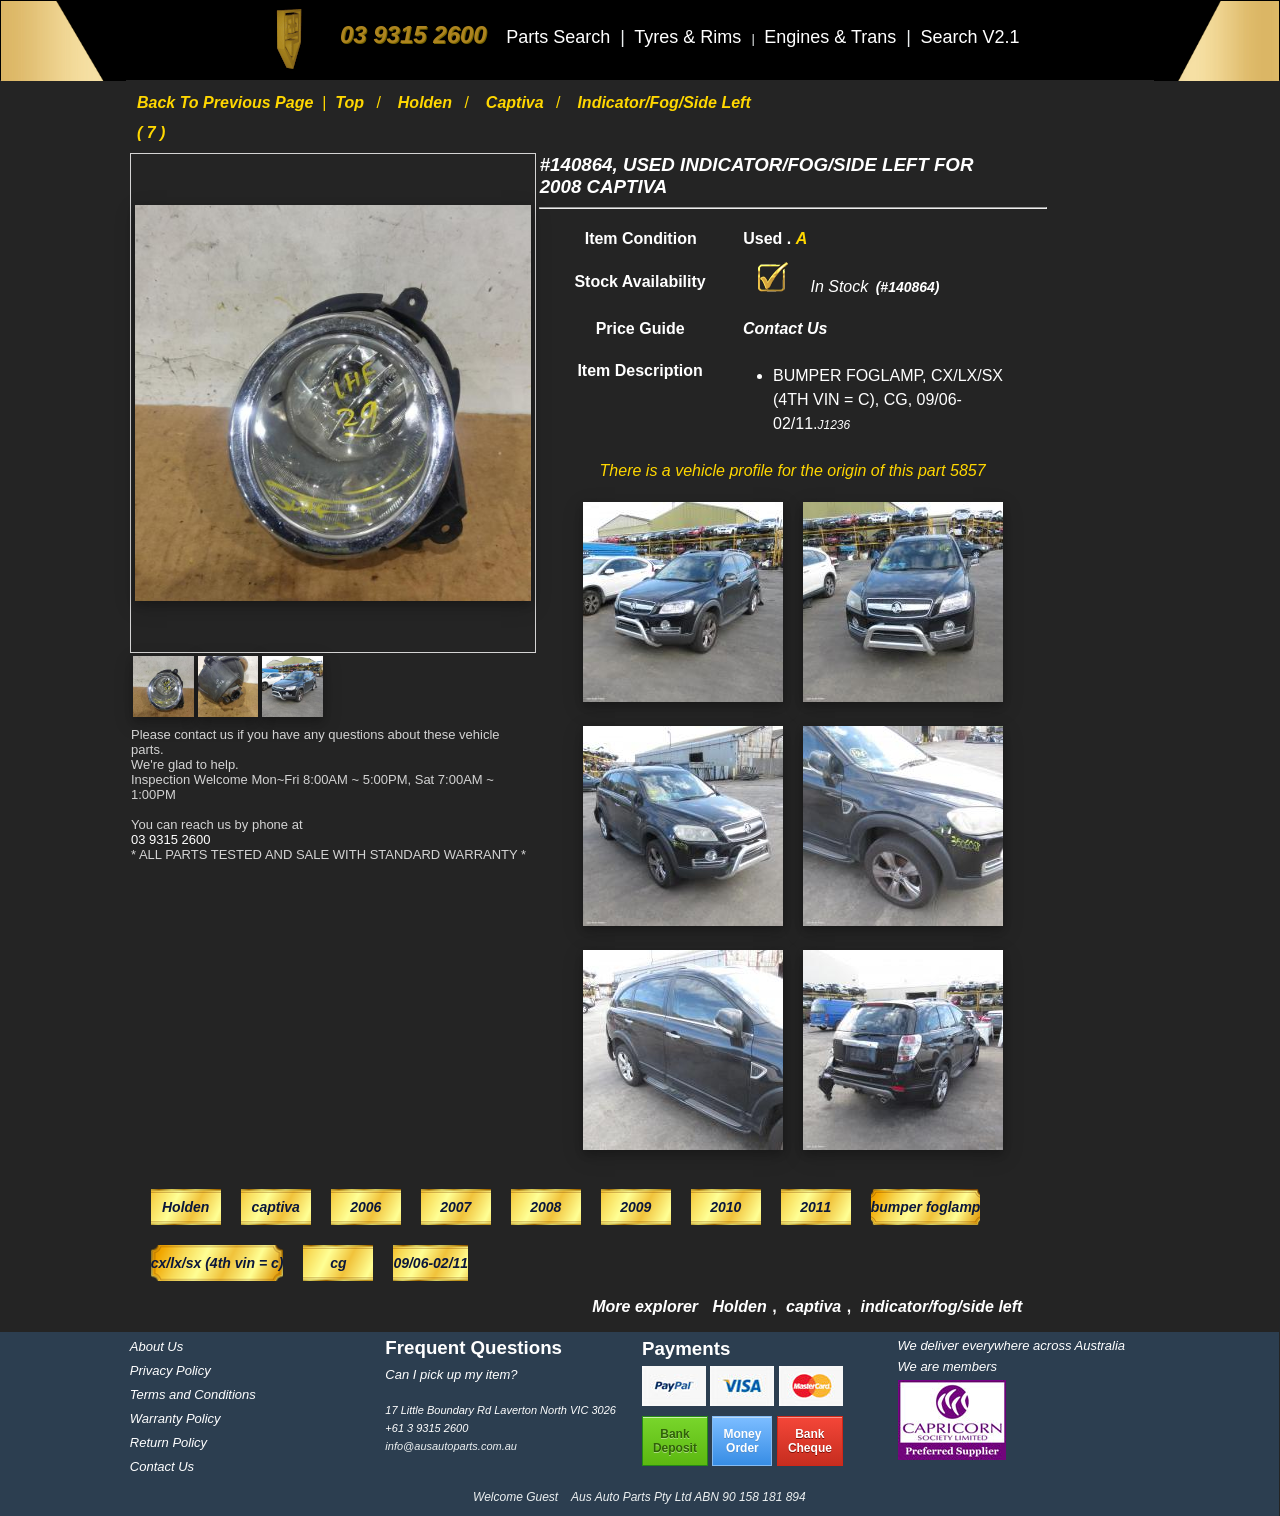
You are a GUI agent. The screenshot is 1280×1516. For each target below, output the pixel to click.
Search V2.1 (969, 37)
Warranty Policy (175, 1418)
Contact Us (162, 1466)
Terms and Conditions (193, 1394)
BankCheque (810, 1441)
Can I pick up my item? (451, 1374)
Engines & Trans (832, 37)
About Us (156, 1346)
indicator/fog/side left (942, 1306)
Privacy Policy (170, 1370)
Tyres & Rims (690, 37)
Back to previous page (227, 102)
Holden (427, 102)
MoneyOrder (742, 1441)
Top (351, 102)
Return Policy (168, 1442)
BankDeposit (675, 1441)
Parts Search (560, 37)
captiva (517, 102)
